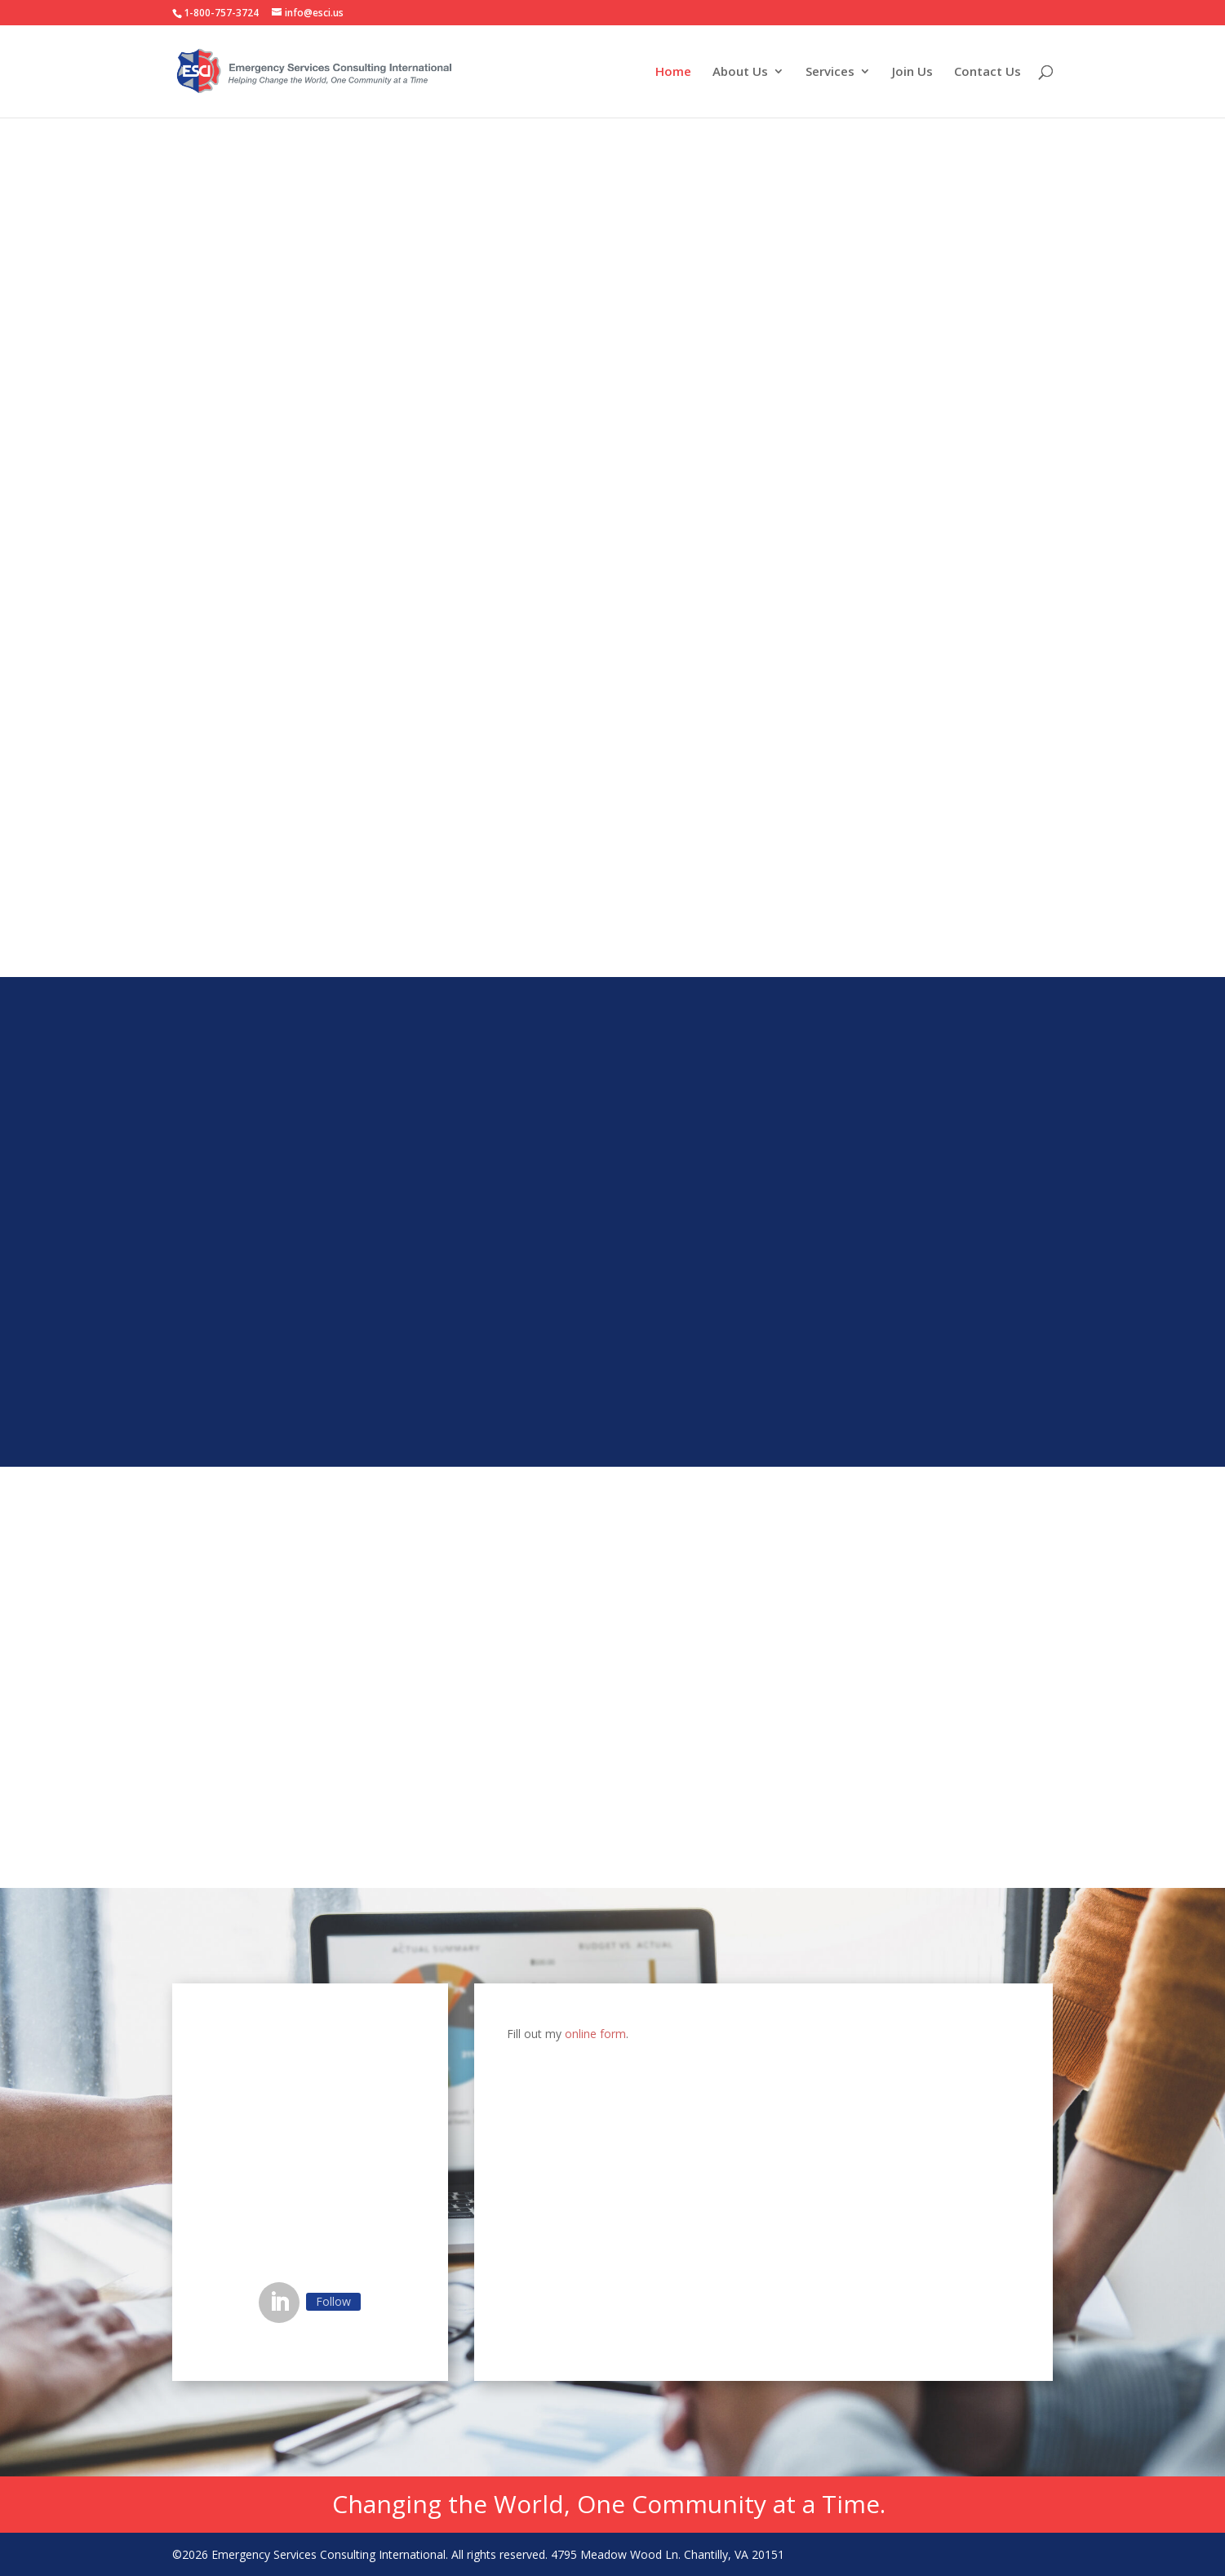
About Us (740, 72)
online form (595, 2033)
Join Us (912, 72)
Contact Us (987, 72)
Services (830, 72)
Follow (333, 2301)
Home (673, 72)
